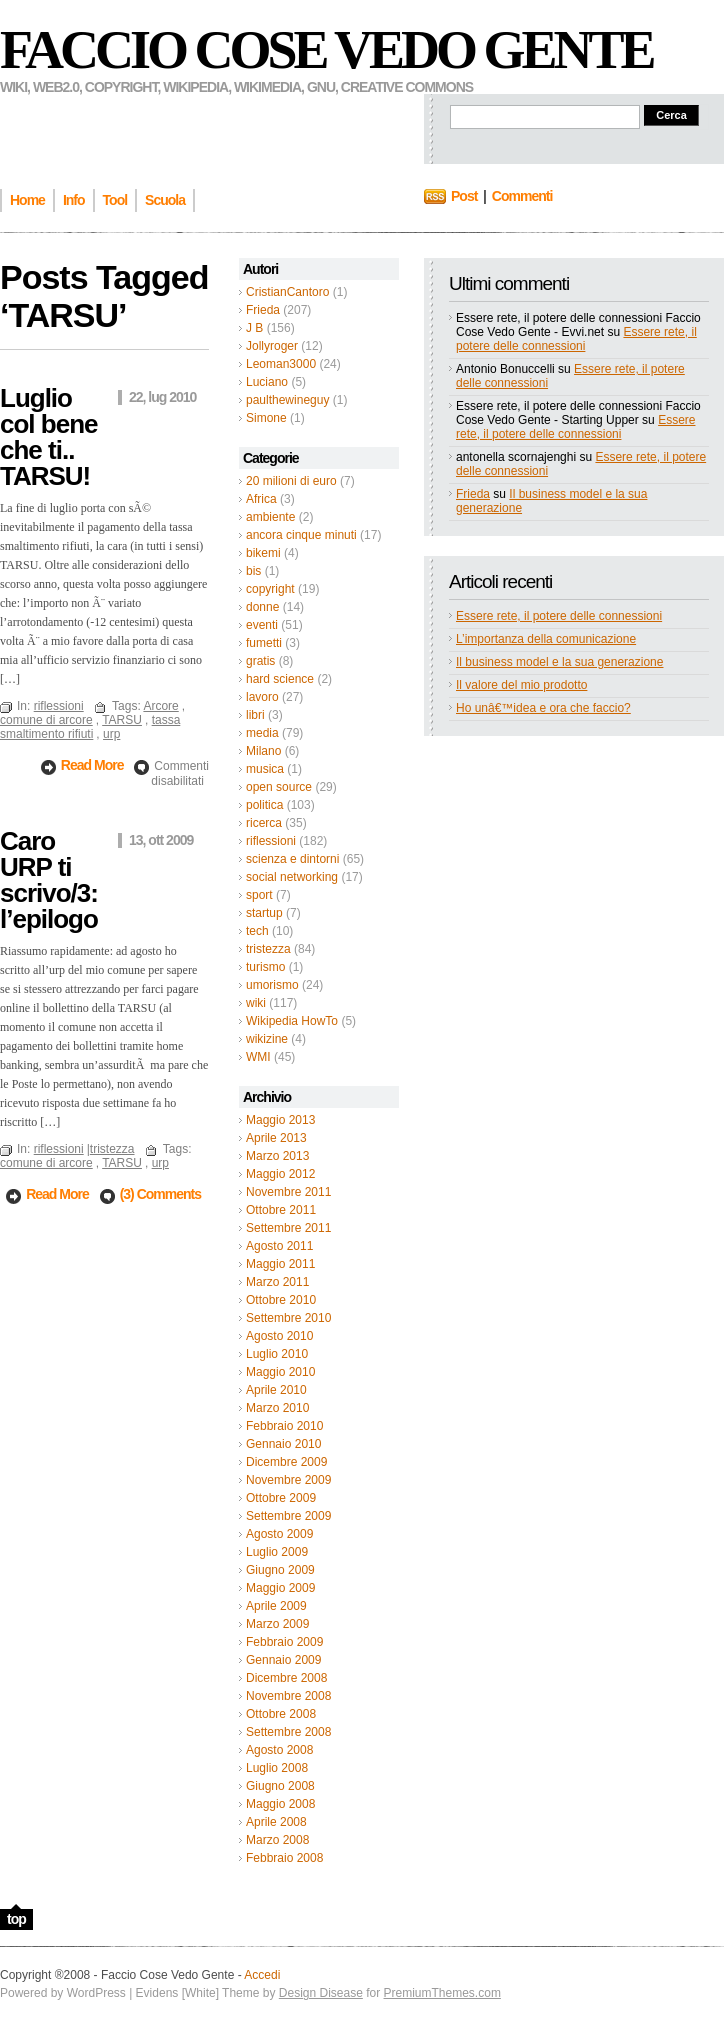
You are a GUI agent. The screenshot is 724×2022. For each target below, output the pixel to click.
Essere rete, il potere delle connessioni (576, 339)
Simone (266, 418)
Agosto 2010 (279, 1336)
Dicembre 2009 (286, 1462)
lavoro (262, 697)
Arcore (160, 706)
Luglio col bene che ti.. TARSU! (48, 437)
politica (264, 805)
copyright (270, 589)
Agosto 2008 (279, 1750)
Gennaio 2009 (283, 1660)
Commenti (522, 196)
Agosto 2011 (279, 1246)
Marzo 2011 (277, 1282)
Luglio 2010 (277, 1354)
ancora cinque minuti (301, 535)
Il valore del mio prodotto (521, 685)
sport (259, 895)
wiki (256, 1003)
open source (279, 787)
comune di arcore (46, 720)
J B (254, 328)
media (262, 733)
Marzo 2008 (277, 1840)
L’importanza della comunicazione (546, 639)
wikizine (267, 1039)
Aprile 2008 (276, 1822)
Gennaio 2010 (283, 1444)
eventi (262, 625)
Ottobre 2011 (281, 1210)
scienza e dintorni (292, 859)
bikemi (263, 553)
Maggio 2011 (280, 1264)
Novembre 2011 (288, 1192)
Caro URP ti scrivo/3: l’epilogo (49, 880)
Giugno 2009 (280, 1570)
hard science (280, 679)
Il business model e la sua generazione (559, 662)
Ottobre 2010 (281, 1300)
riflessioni (271, 841)
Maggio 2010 (280, 1372)
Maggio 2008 (280, 1804)
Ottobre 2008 (281, 1714)
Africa (261, 499)
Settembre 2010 (288, 1318)
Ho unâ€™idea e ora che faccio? (543, 708)
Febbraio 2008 (284, 1858)
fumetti (264, 643)
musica (265, 769)
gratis (260, 661)
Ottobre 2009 (281, 1498)
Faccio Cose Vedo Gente (326, 50)
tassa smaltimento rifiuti (90, 727)
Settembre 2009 (288, 1516)
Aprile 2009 (276, 1606)
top (16, 1919)
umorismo (272, 985)
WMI (258, 1057)
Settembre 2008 (288, 1732)
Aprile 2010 (276, 1390)
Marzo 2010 (277, 1408)
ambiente (270, 517)
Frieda (263, 310)
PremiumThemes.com (442, 1993)
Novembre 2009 (288, 1480)
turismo (265, 967)
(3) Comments (160, 1194)
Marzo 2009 (277, 1624)
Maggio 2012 (280, 1174)
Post (464, 196)
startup (264, 913)
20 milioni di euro (291, 481)
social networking (292, 877)
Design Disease (321, 1993)
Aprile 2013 (276, 1138)
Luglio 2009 (277, 1552)
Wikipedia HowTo (292, 1021)
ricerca (264, 823)
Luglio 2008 (277, 1768)
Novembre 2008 (288, 1696)
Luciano (267, 382)
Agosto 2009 (279, 1534)
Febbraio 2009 (284, 1642)
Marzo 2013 (277, 1156)
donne (262, 607)
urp (111, 734)
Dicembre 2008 (286, 1678)
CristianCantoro (287, 292)
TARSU (122, 720)
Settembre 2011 (288, 1228)
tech (257, 931)
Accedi (262, 1975)
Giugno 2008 (280, 1786)
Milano (263, 751)
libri (255, 715)
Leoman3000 (281, 364)
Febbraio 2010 (284, 1426)
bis (253, 571)
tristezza (268, 949)
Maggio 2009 (280, 1588)
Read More (93, 765)
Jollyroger (272, 346)
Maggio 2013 (280, 1120)
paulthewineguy (287, 400)
